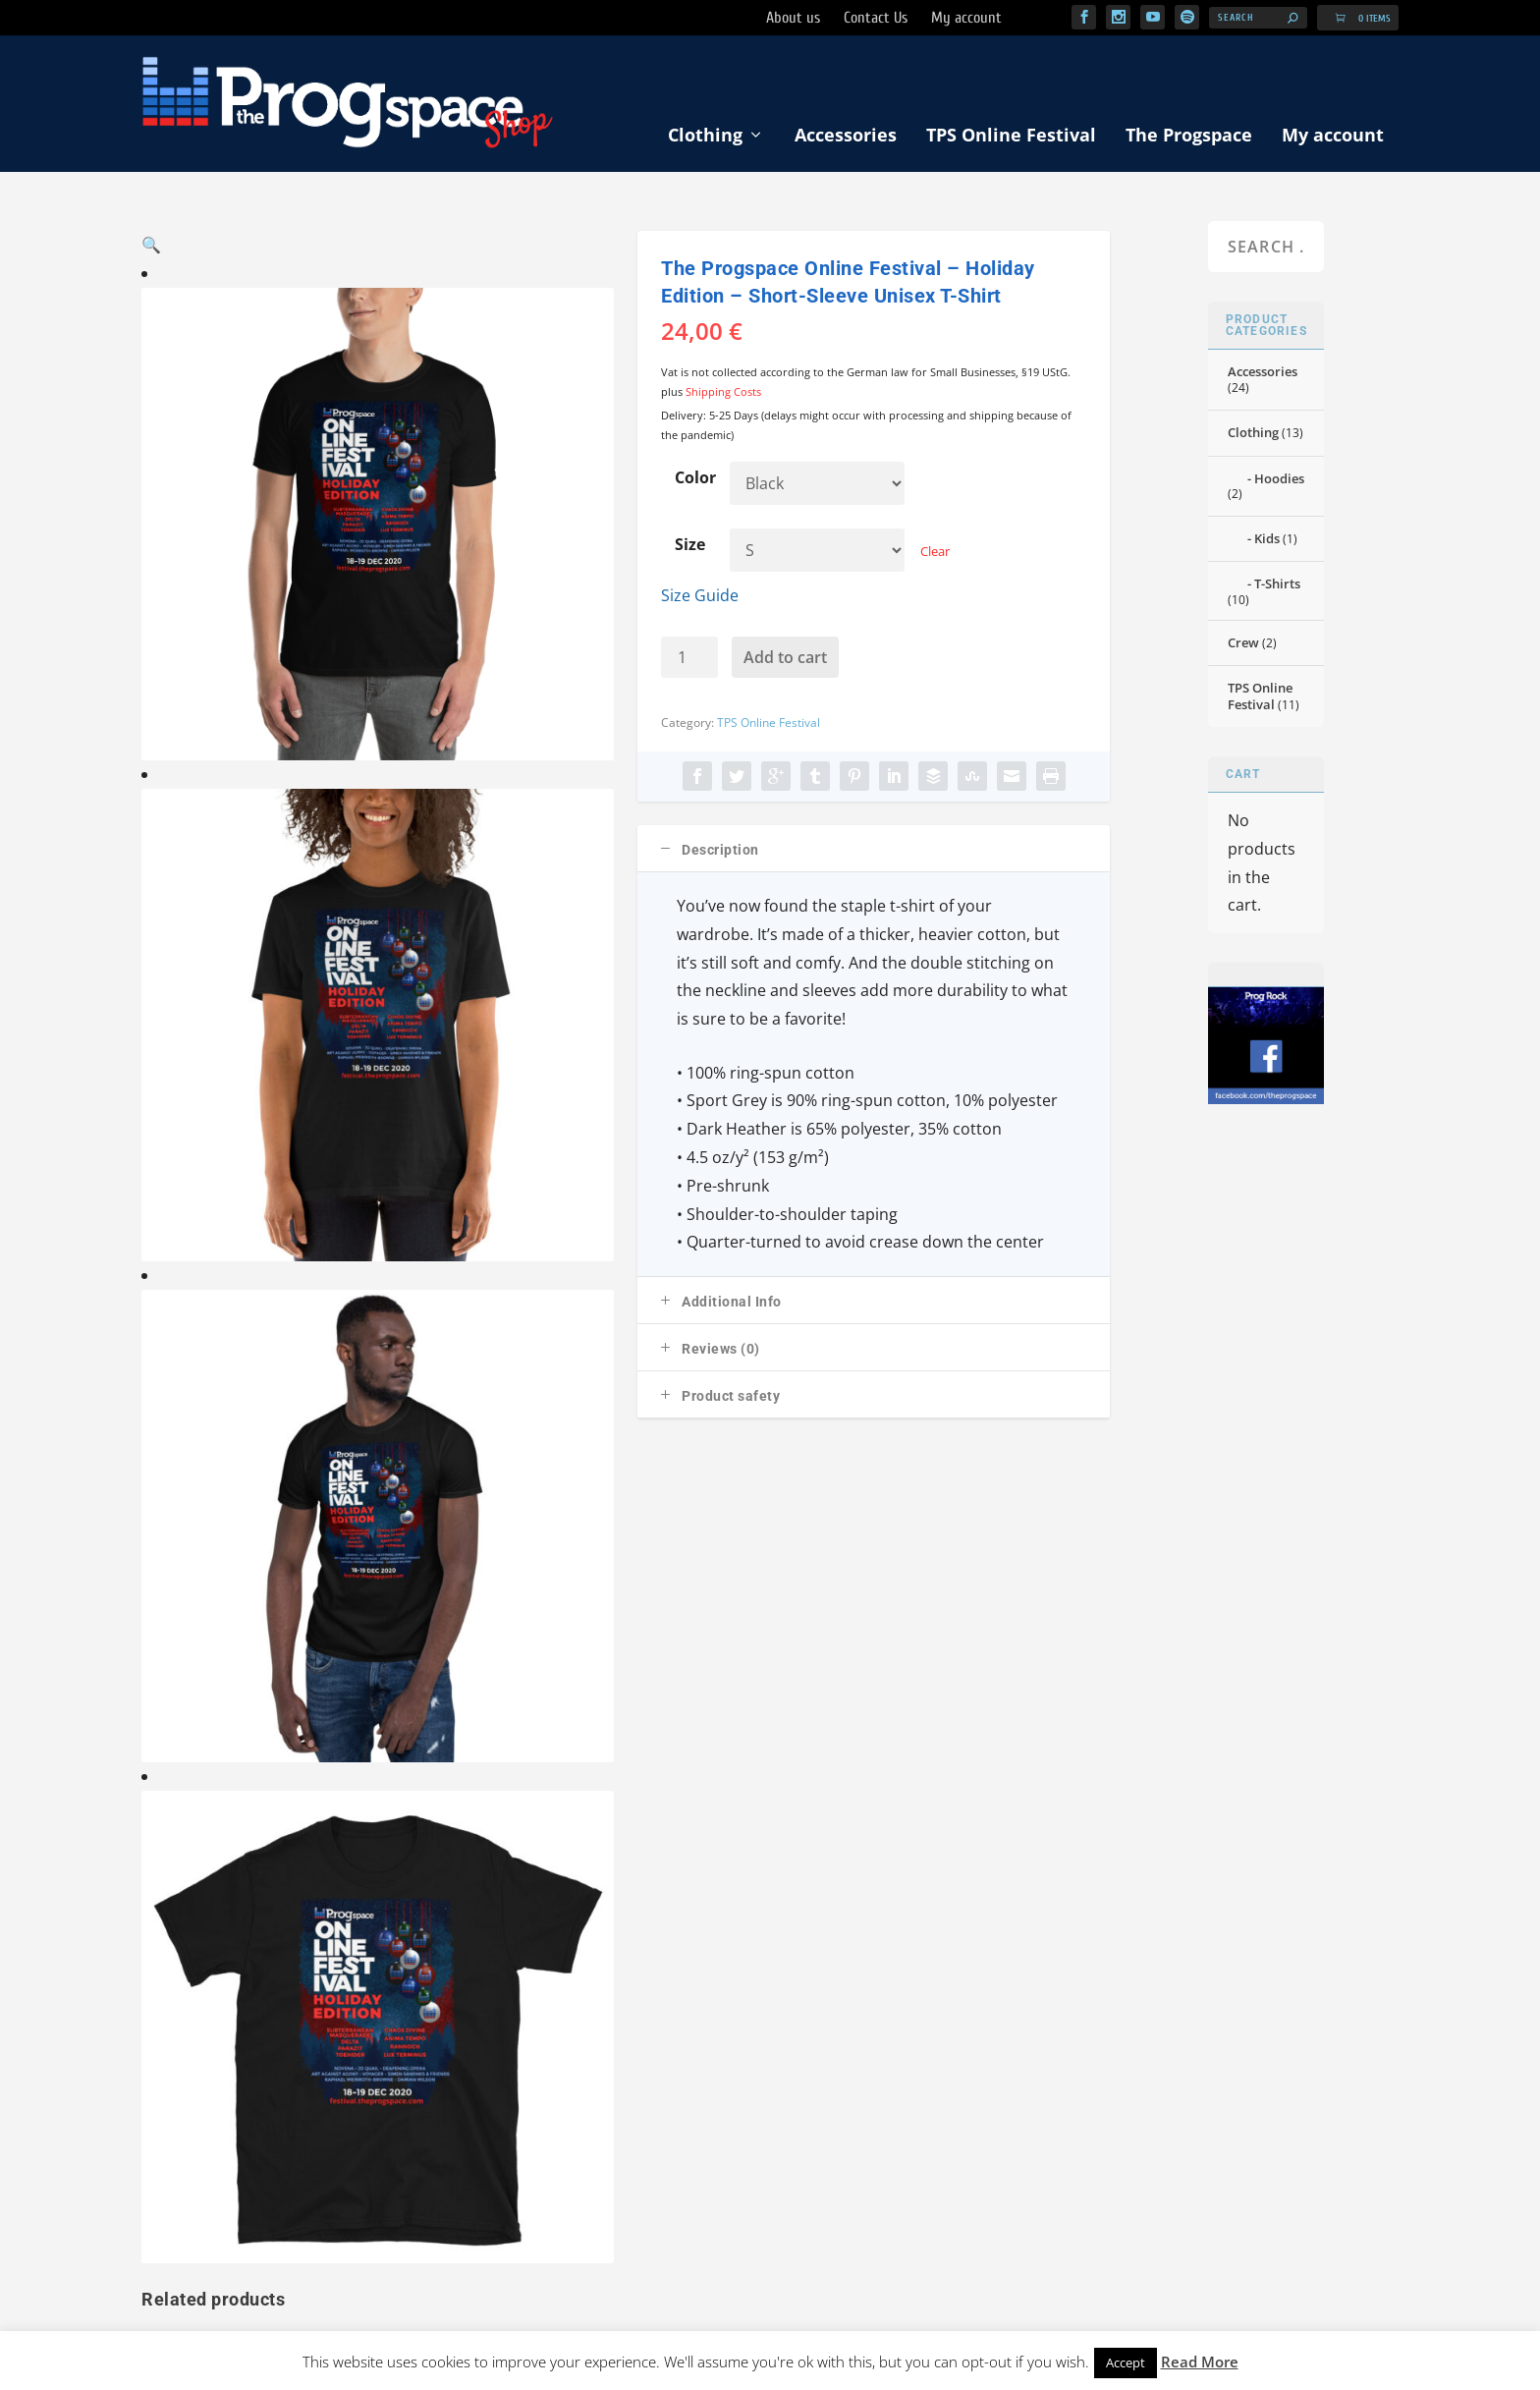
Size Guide (700, 596)
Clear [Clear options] (935, 552)
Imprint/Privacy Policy (943, 1974)
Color (695, 479)
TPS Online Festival (1011, 136)
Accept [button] (1125, 2362)
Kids (1267, 540)
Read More (1199, 2361)
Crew (1243, 644)
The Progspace (1189, 136)
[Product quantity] (689, 659)
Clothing (705, 136)
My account (1333, 136)
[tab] (873, 850)
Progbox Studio (1215, 2321)
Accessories (846, 136)
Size (690, 545)
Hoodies (1279, 479)
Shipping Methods (801, 1974)
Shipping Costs (723, 393)
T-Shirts (1277, 585)
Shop (156, 1974)
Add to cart (785, 659)
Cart (712, 1974)
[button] (580, 266)
